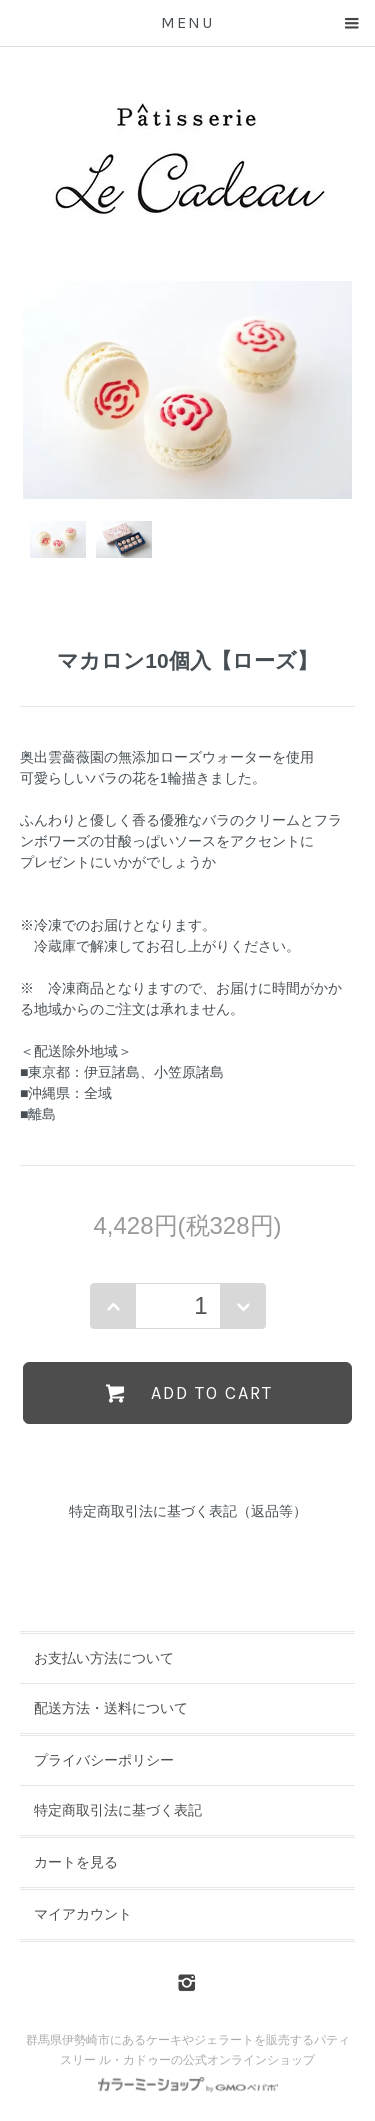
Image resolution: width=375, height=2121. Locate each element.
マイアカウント (83, 1914)
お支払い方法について (104, 1658)
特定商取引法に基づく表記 (118, 1810)
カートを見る (76, 1862)
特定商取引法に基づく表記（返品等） (188, 1511)
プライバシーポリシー (104, 1760)
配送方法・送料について (111, 1708)
